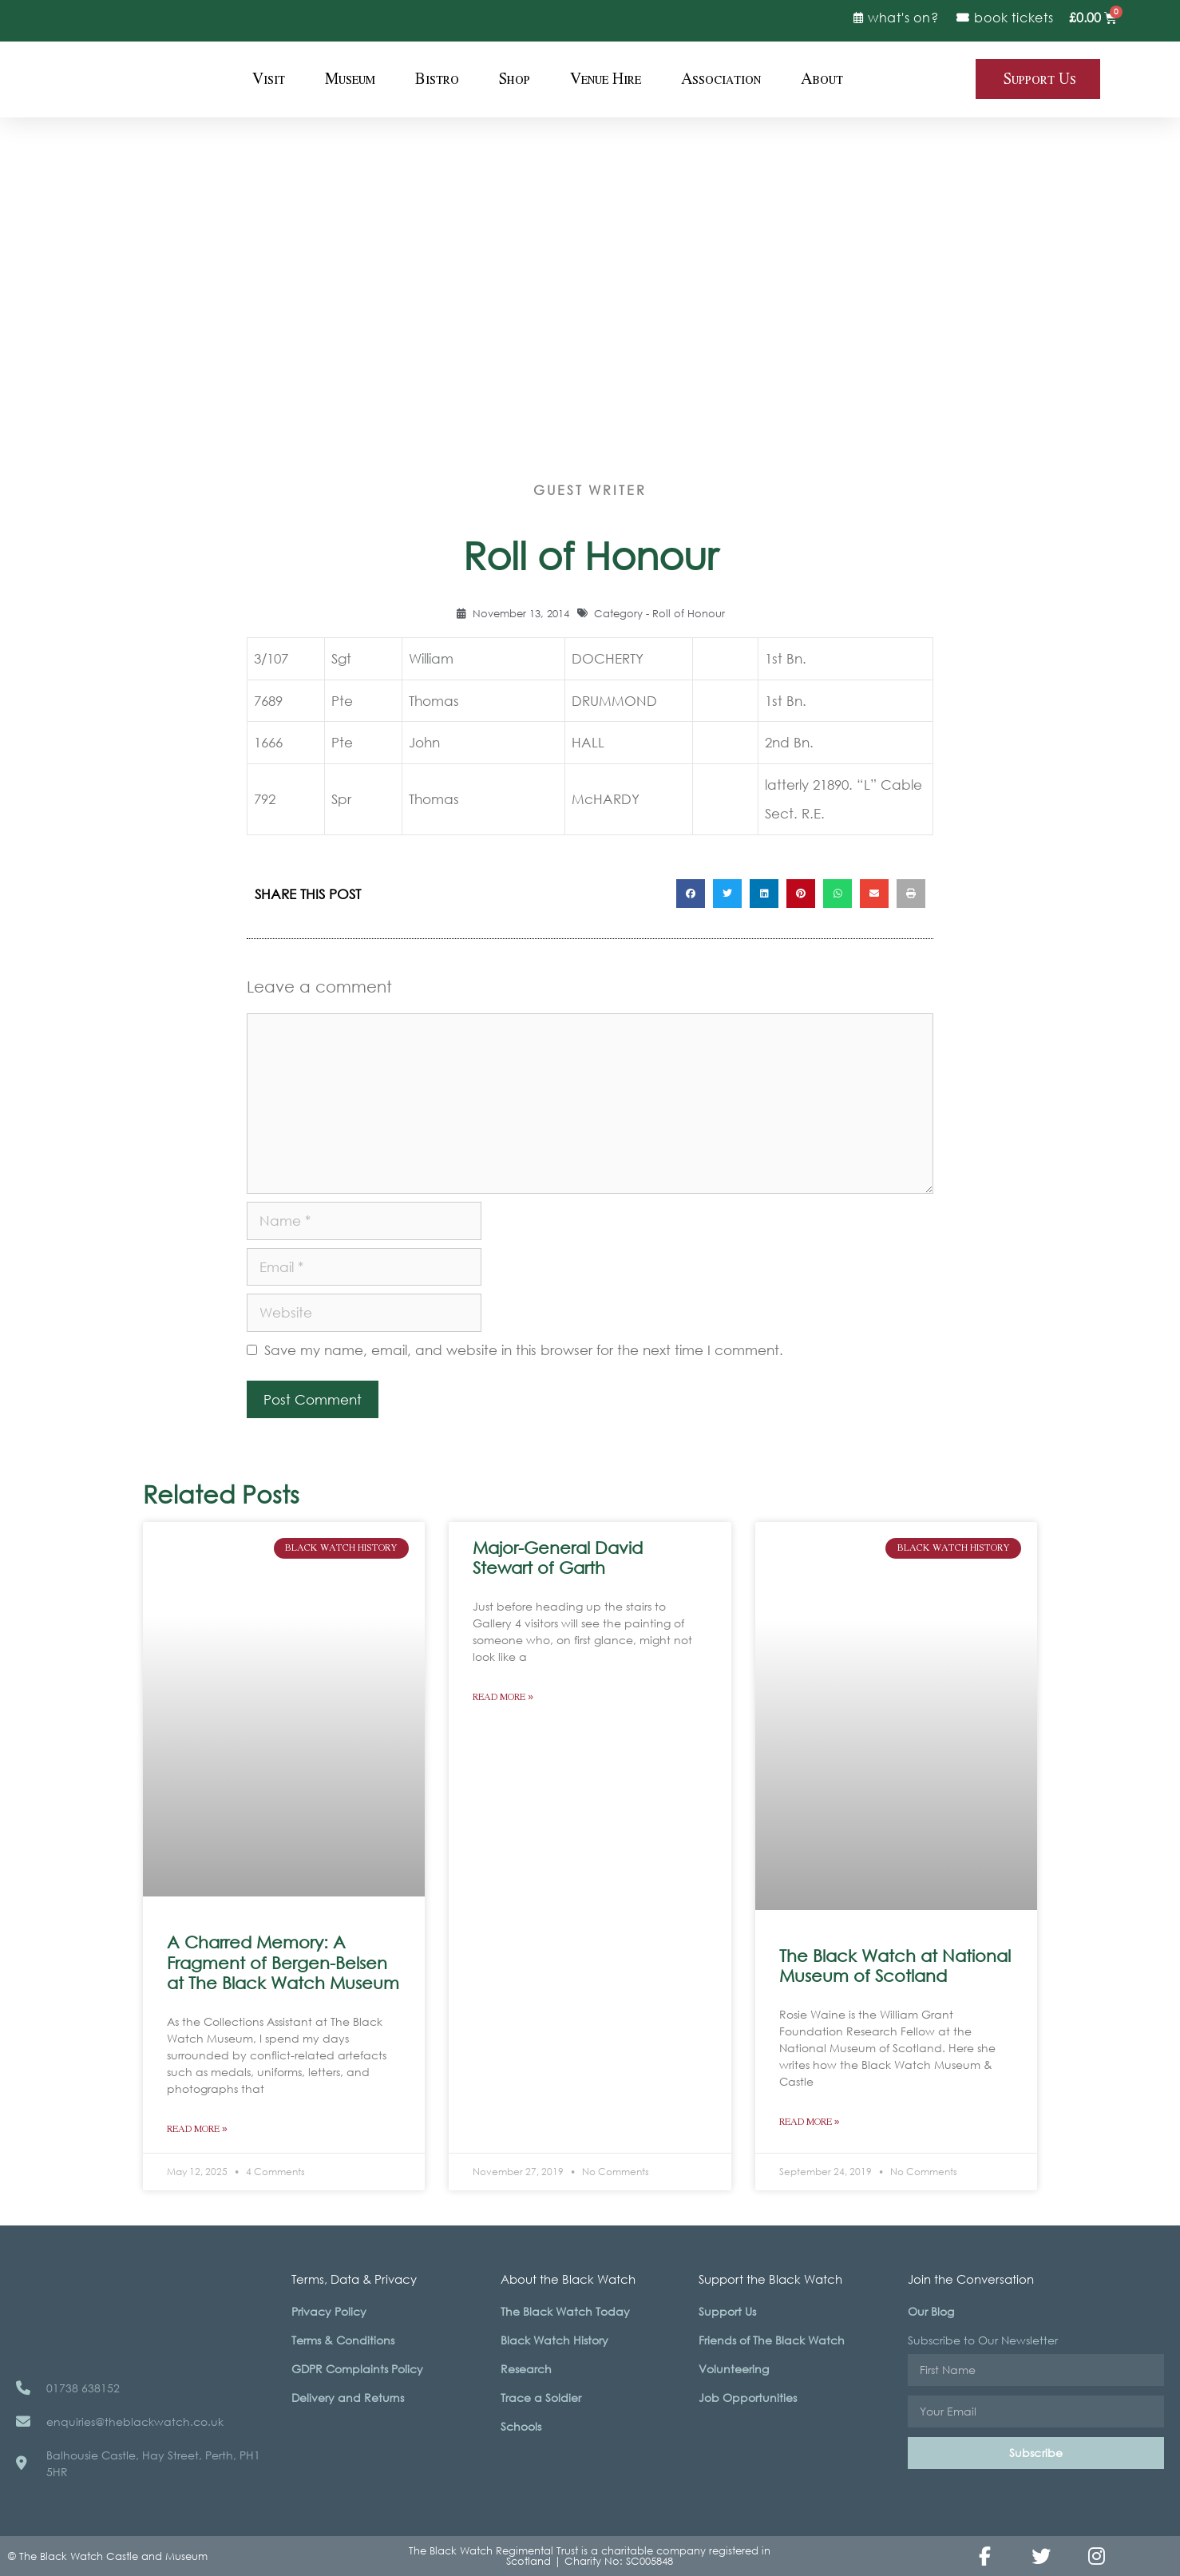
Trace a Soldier (541, 2397)
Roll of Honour (688, 613)
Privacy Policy (328, 2311)
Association (721, 79)
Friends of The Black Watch (772, 2340)
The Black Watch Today (565, 2311)
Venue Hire (605, 79)
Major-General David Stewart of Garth (558, 1557)
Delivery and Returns (347, 2397)
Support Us (727, 2311)
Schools (521, 2426)
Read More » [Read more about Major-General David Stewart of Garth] (503, 1697)
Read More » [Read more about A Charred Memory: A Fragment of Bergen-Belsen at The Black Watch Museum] (197, 2129)
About (822, 79)
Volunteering (734, 2368)
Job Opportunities (748, 2397)
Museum (350, 79)
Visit (268, 79)
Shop (514, 79)
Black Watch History (554, 2340)
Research (526, 2368)
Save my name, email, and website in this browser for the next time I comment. (523, 1350)
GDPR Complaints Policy (357, 2368)
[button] (690, 893)
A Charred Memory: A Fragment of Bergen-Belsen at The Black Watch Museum (283, 1961)
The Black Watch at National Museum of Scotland (895, 1965)
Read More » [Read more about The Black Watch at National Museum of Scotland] (809, 2122)
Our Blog (931, 2311)
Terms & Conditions (342, 2340)
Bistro (437, 79)
